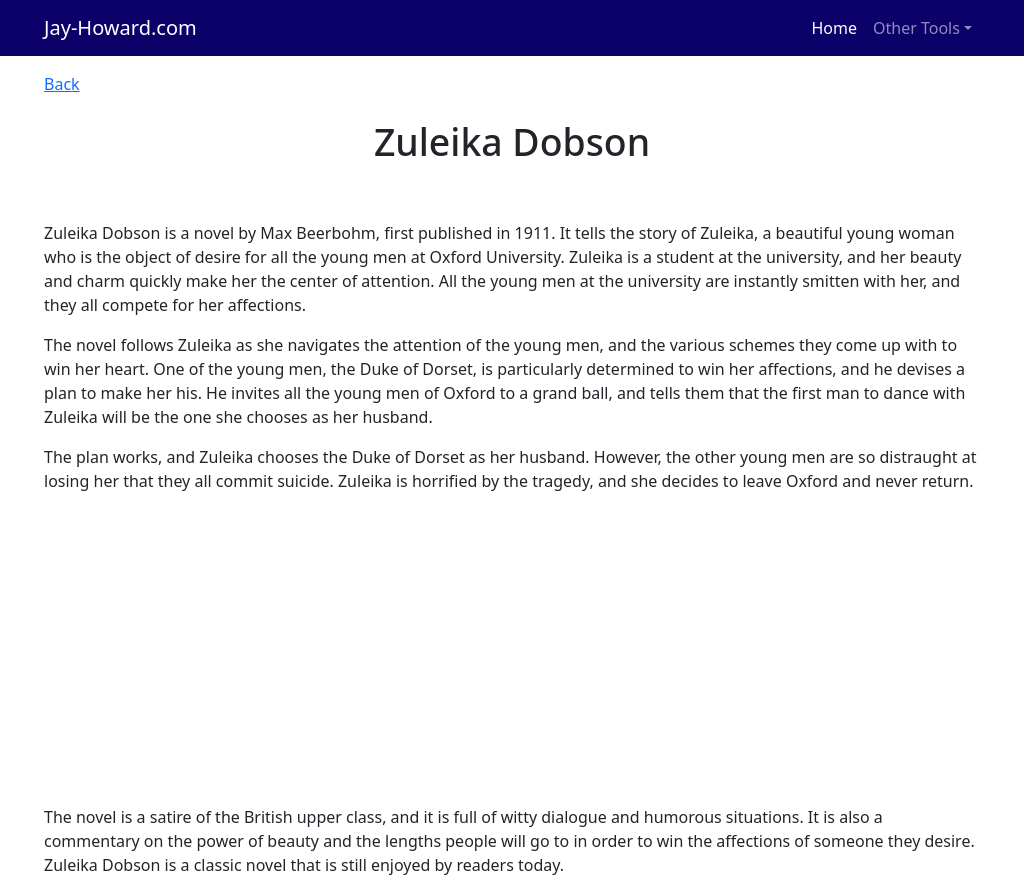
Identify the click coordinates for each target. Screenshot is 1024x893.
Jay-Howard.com (120, 27)
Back (62, 84)
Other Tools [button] (916, 28)
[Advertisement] (512, 649)
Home (835, 28)
